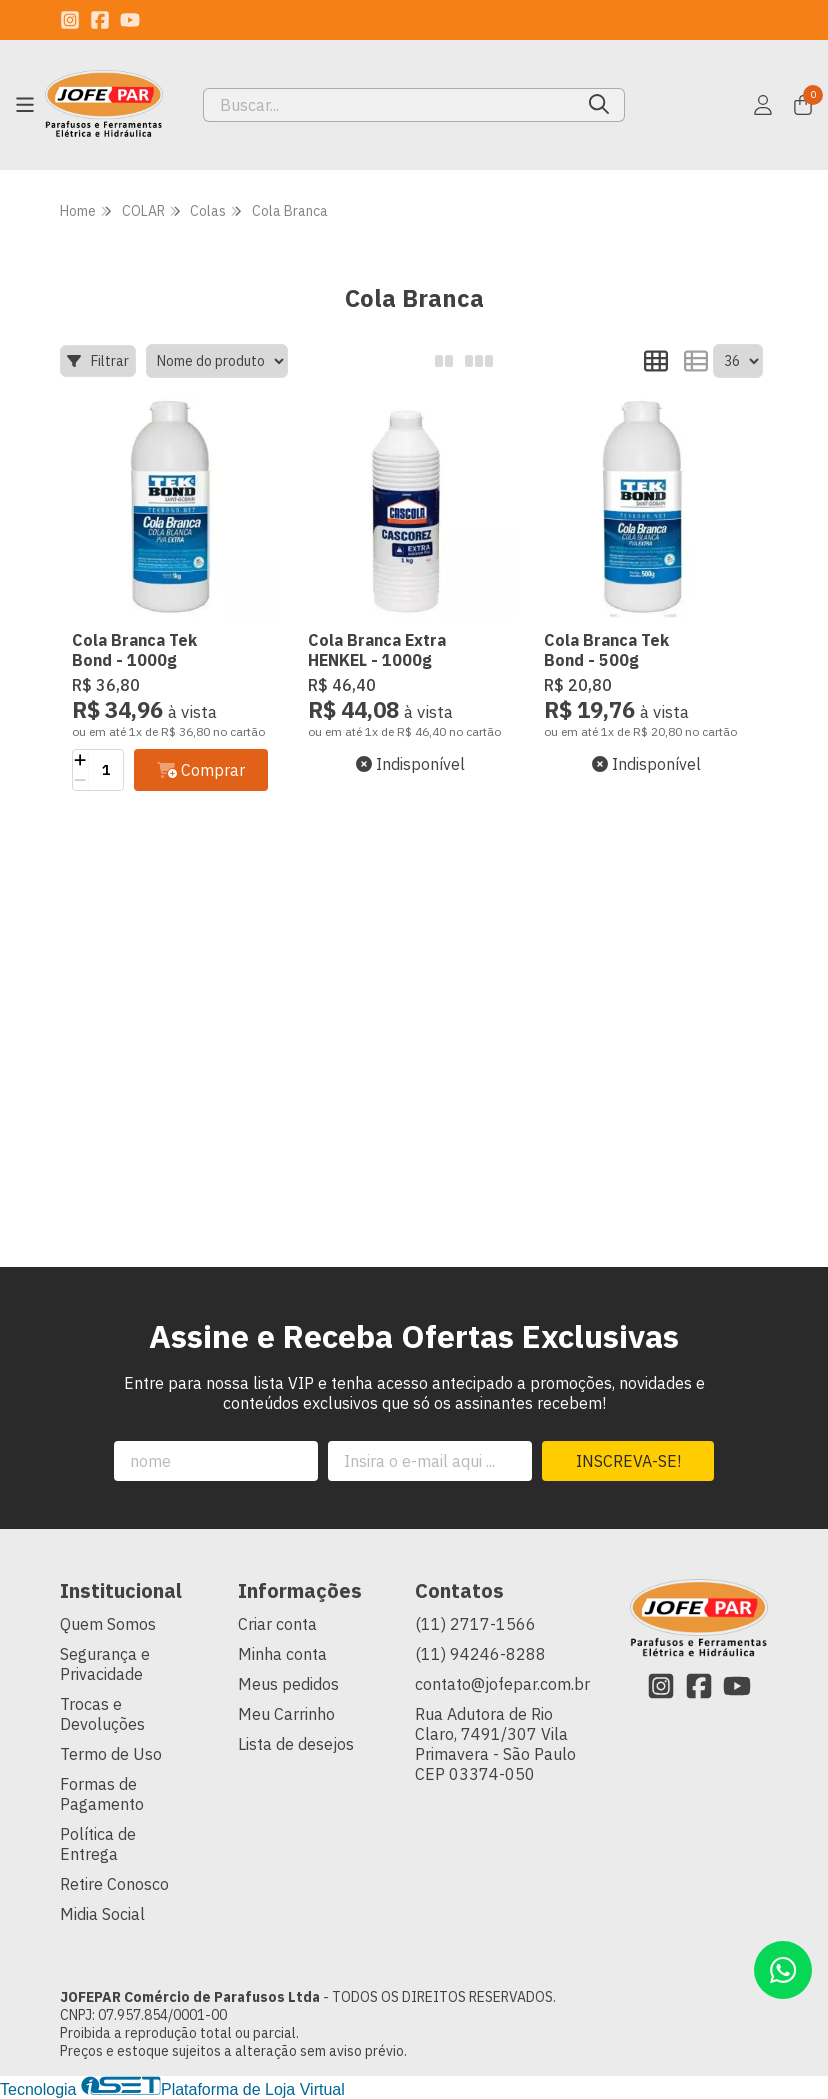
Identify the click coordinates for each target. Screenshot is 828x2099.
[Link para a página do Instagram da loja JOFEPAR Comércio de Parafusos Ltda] (70, 20)
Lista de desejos (296, 1744)
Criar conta (277, 1624)
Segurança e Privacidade (105, 1664)
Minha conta (282, 1654)
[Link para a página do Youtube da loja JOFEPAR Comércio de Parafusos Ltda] (130, 20)
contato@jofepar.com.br (502, 1684)
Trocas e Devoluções (102, 1714)
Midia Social (102, 1914)
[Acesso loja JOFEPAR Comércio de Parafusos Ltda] (763, 105)
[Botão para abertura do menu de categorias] (25, 105)
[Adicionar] (80, 760)
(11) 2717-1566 (475, 1624)
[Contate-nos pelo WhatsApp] (783, 1970)
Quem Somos (108, 1624)
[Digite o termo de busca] (389, 105)
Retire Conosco (114, 1884)
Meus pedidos (288, 1684)
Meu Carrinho (286, 1714)
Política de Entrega (98, 1844)
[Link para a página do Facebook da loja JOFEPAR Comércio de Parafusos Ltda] (100, 20)
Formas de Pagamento (102, 1794)
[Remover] (80, 780)
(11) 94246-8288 (480, 1654)
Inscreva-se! (628, 1461)
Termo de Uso (111, 1754)
